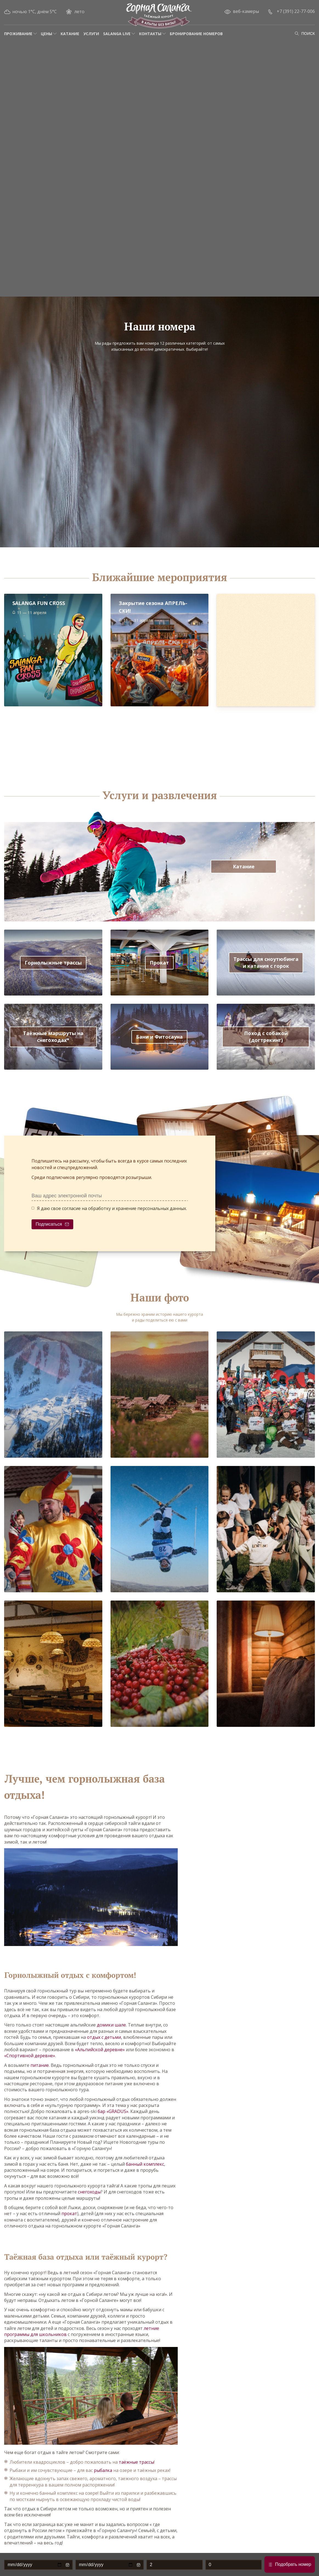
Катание (70, 33)
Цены (46, 33)
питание (39, 2065)
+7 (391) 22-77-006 (296, 11)
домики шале (111, 2025)
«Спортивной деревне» (29, 2056)
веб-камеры (246, 11)
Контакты (150, 33)
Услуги (91, 33)
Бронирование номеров (196, 33)
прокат (69, 2213)
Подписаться (49, 1224)
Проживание (18, 33)
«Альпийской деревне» (100, 2050)
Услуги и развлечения (159, 795)
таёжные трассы (136, 2462)
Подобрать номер (293, 2564)
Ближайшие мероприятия (159, 577)
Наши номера (159, 326)
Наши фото (159, 1297)
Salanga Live (117, 33)
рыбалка (103, 2470)
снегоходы (89, 2192)
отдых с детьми (104, 2037)
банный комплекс (145, 2164)
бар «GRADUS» (113, 2111)
